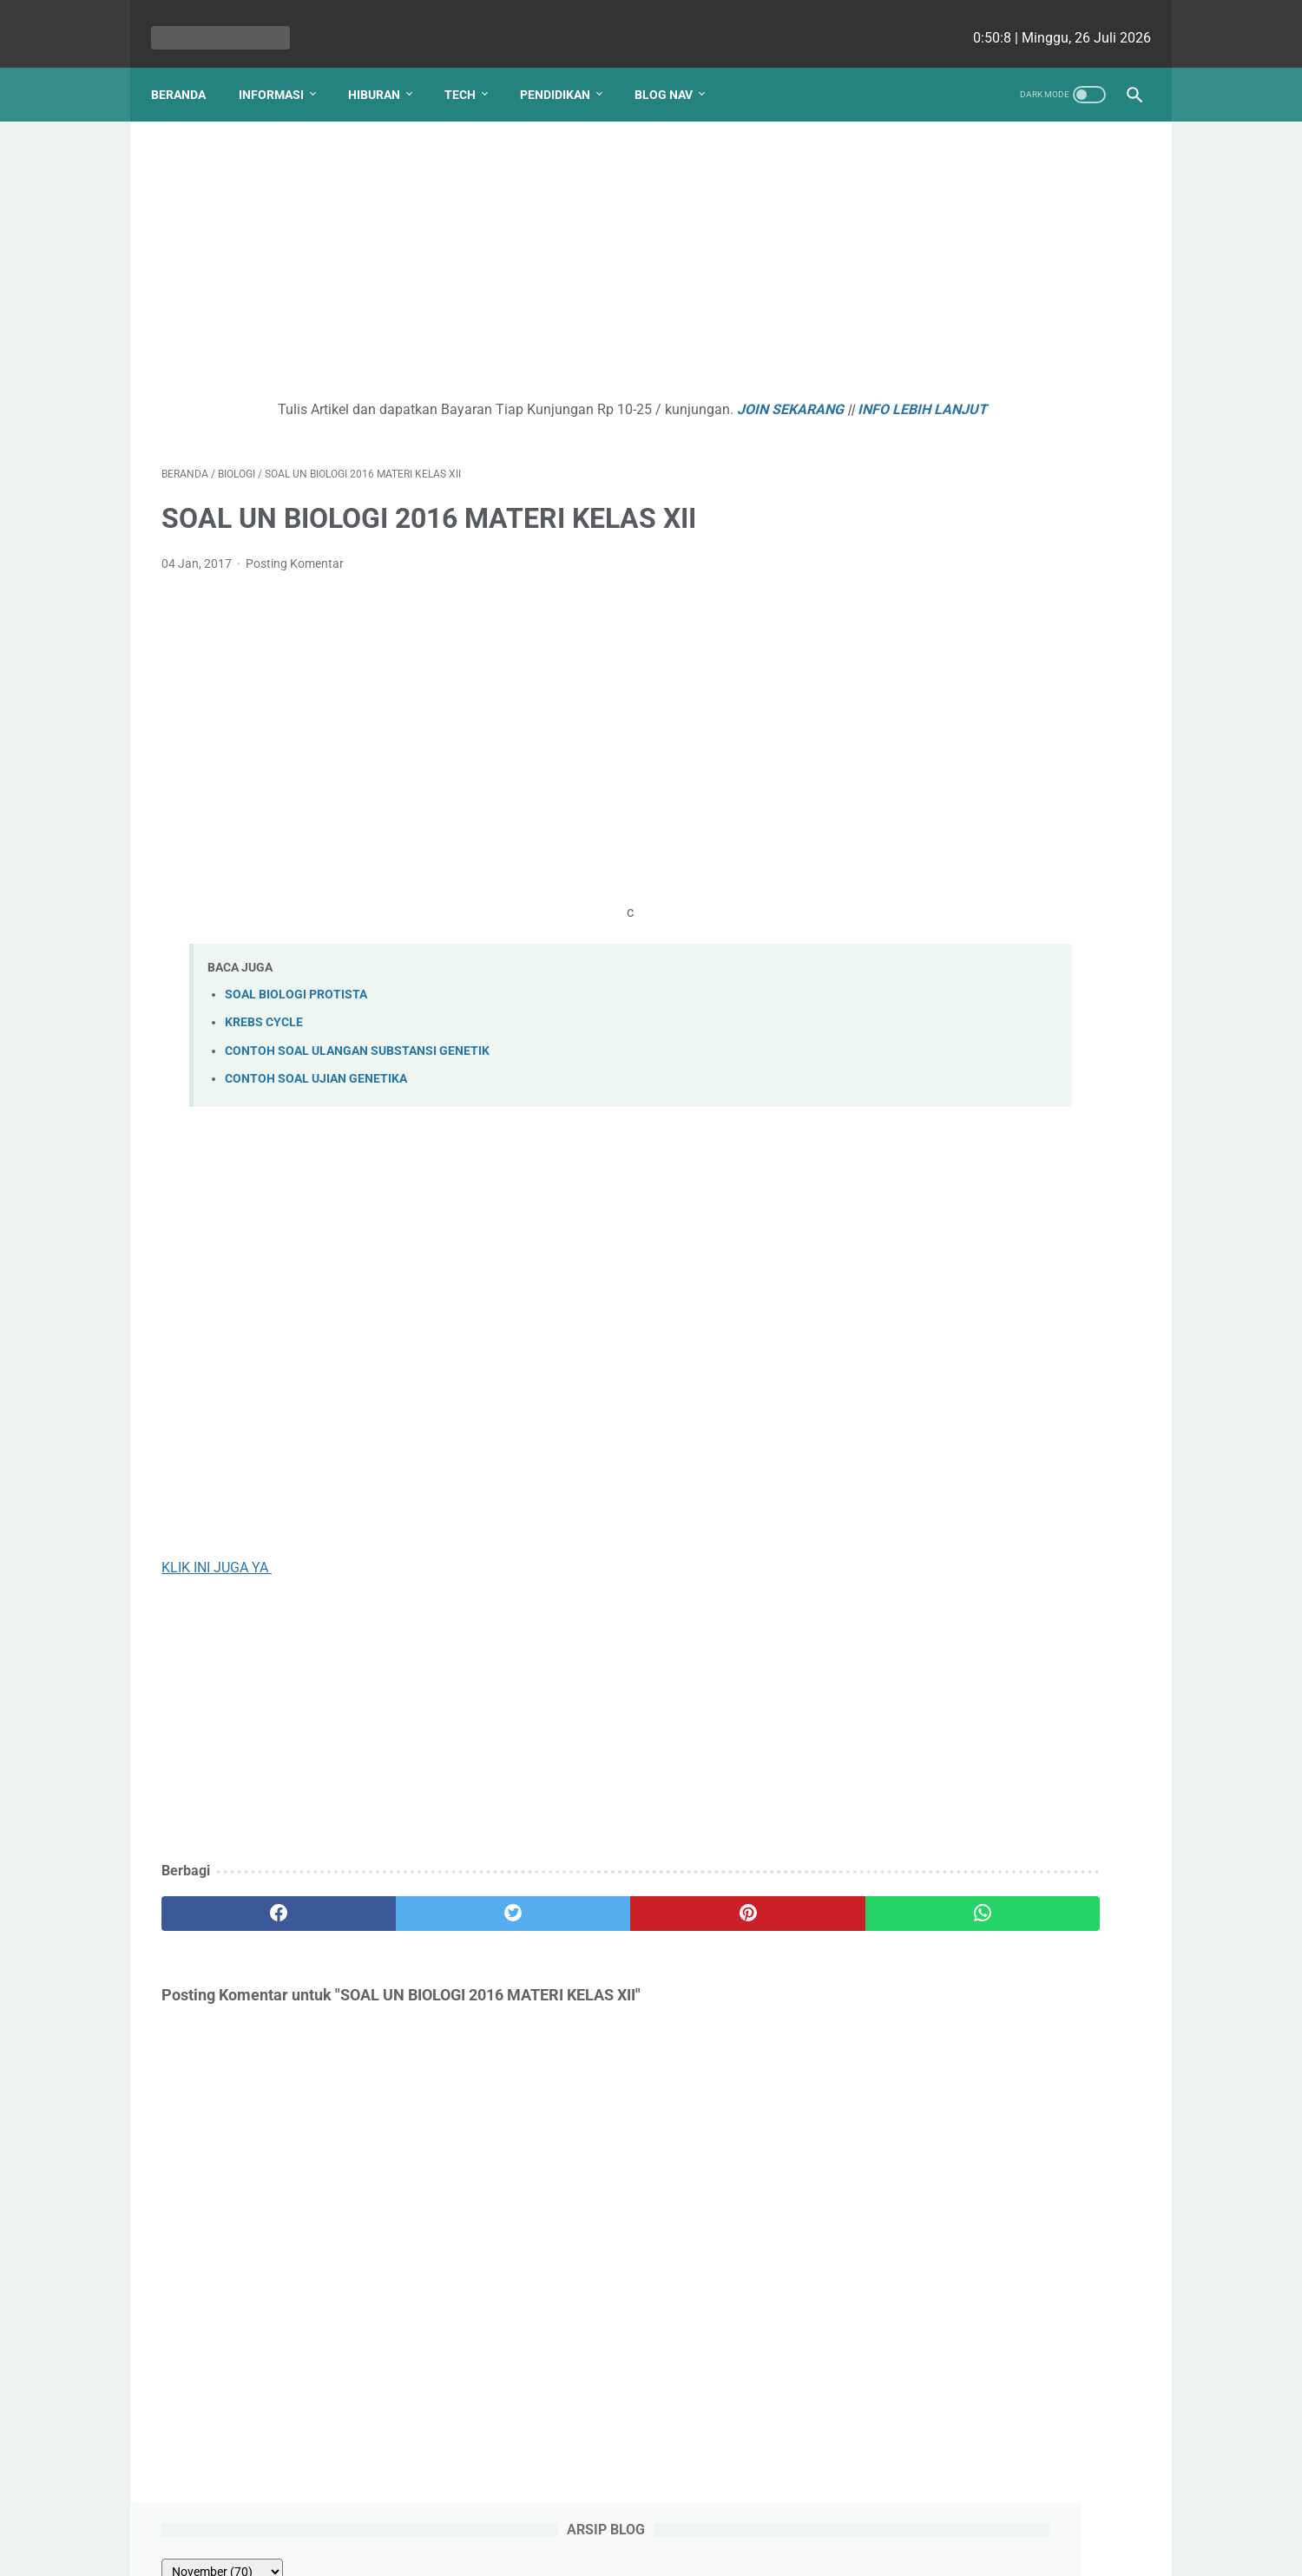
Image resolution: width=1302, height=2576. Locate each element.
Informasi (281, 69)
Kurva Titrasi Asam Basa (970, 513)
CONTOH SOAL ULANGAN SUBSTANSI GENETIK (357, 1057)
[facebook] (243, 1919)
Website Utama (651, 2513)
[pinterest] (572, 1919)
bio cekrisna (612, 2549)
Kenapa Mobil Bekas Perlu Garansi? (1007, 711)
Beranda (188, 69)
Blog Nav (674, 69)
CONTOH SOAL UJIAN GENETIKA (316, 1085)
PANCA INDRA (938, 639)
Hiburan (384, 69)
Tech (470, 69)
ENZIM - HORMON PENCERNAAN (996, 410)
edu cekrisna (685, 2549)
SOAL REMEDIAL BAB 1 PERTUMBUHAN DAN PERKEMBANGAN (967, 576)
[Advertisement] (489, 248)
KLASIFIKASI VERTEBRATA (978, 306)
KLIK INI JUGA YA (216, 1574)
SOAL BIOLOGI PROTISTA (296, 1001)
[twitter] (408, 1919)
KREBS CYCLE (264, 1029)
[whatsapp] (736, 1919)
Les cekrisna (539, 2549)
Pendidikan (565, 69)
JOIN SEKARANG (677, 394)
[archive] (941, 175)
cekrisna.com (763, 2549)
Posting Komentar (295, 570)
